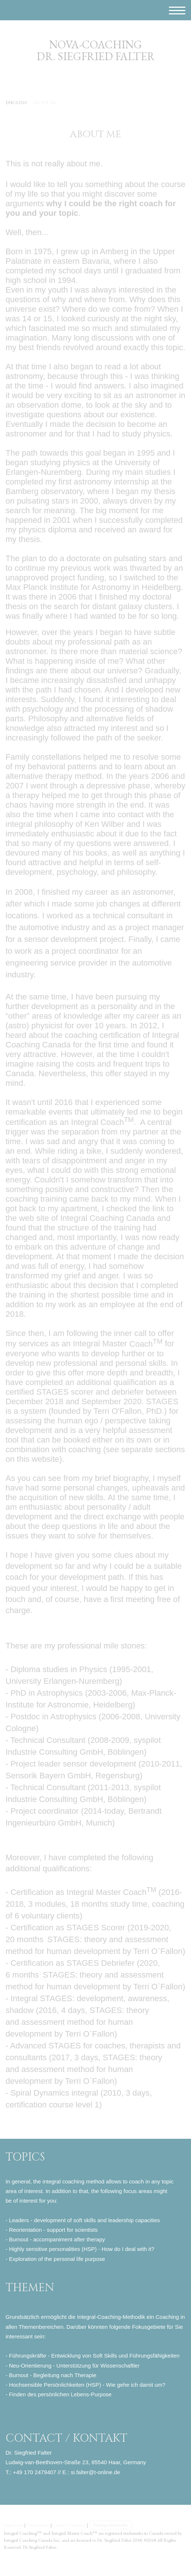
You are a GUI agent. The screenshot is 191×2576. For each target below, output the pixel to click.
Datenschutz (38, 2525)
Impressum (13, 2525)
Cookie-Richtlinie (69, 2525)
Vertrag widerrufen (110, 2525)
